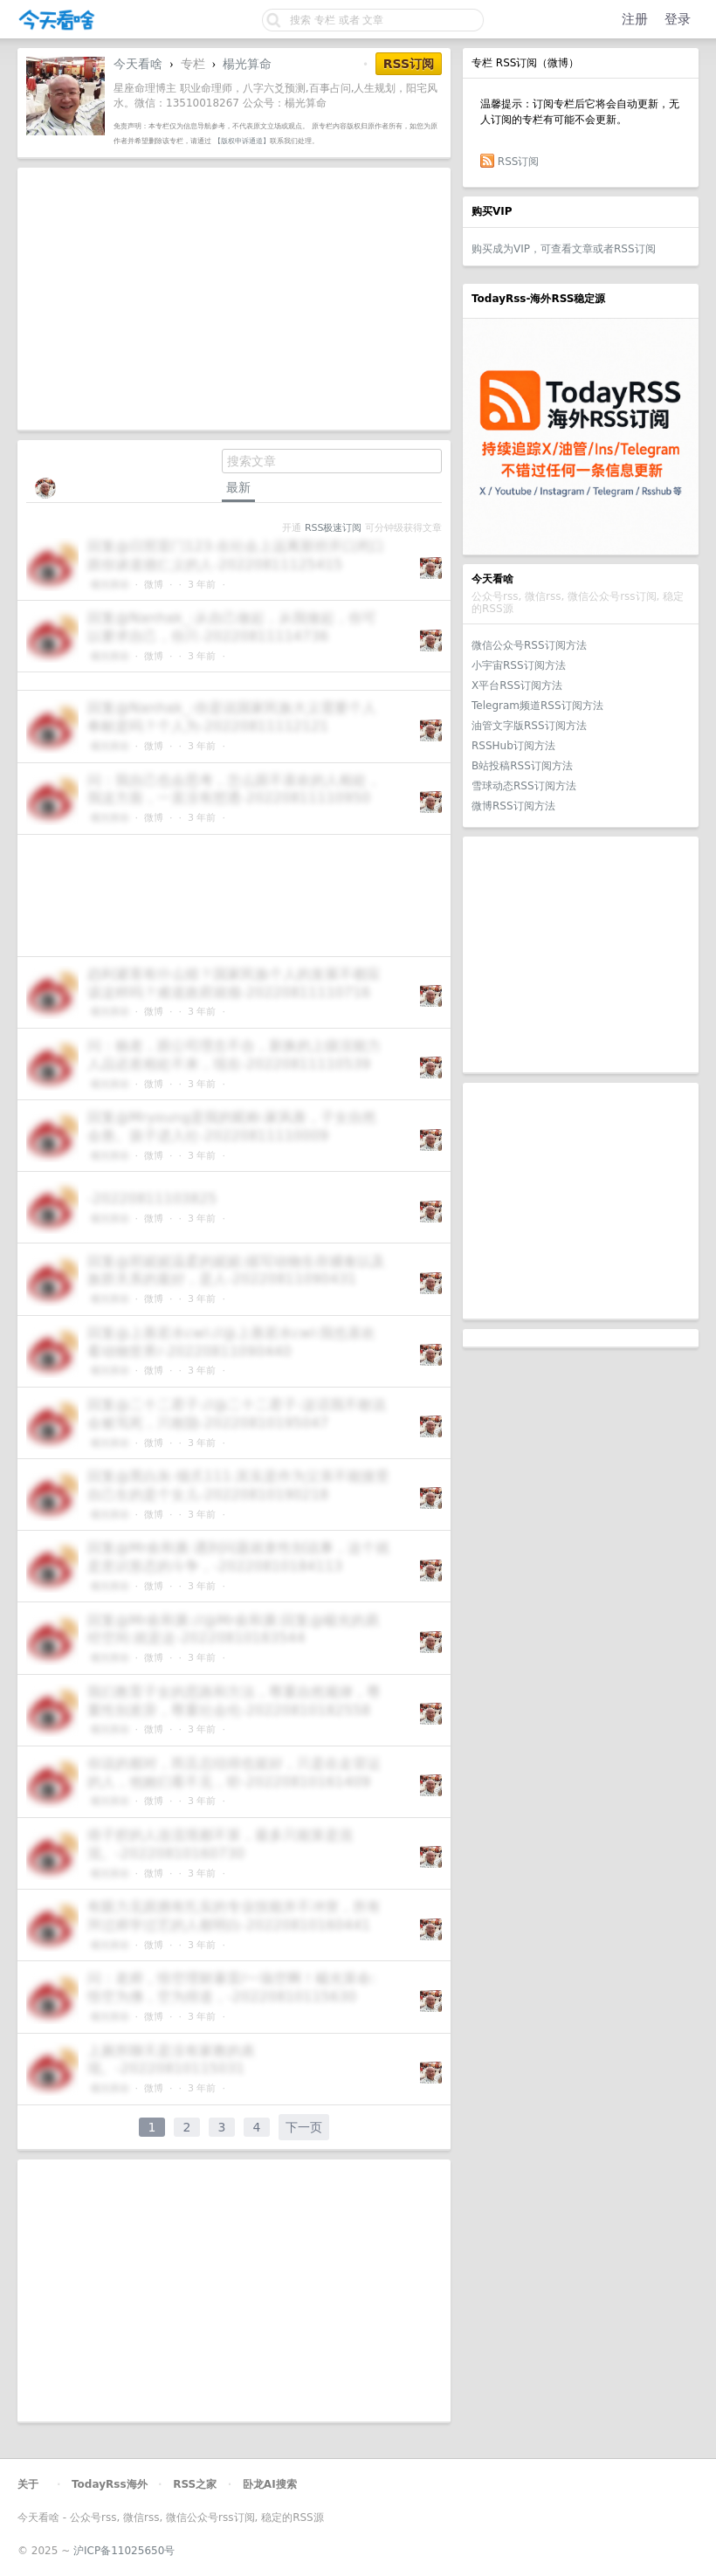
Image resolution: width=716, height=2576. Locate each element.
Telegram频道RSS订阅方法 (537, 705)
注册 (635, 19)
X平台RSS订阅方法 (517, 685)
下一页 (304, 2127)
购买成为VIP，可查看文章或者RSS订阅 (564, 249)
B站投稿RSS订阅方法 (522, 766)
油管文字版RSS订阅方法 (529, 726)
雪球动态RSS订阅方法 (524, 786)
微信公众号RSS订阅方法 (529, 645)
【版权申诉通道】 (242, 140)
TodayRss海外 (110, 2484)
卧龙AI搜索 (270, 2484)
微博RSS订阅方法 (513, 806)
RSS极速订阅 (333, 528)
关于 (27, 2484)
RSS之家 (195, 2484)
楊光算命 (247, 64)
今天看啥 (138, 64)
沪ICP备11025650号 (124, 2551)
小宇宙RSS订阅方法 (519, 665)
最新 (238, 487)
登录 (677, 19)
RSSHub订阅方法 (513, 746)
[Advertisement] (581, 954)
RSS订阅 (519, 161)
